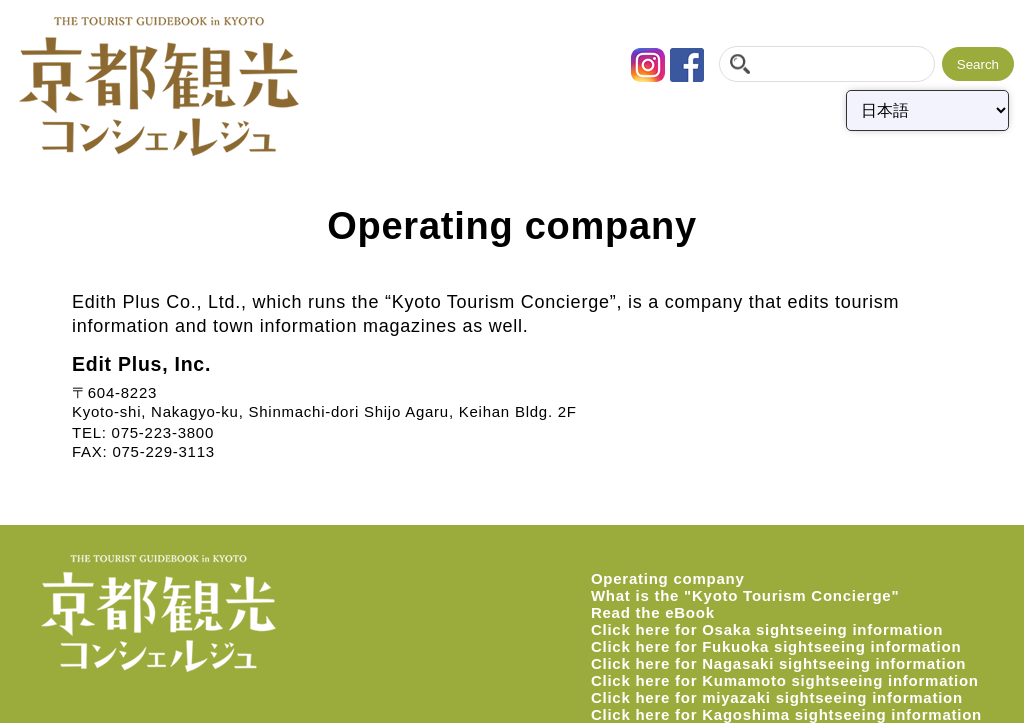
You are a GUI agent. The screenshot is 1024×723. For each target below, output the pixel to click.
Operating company (668, 578)
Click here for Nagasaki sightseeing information (778, 663)
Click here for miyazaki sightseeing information (777, 697)
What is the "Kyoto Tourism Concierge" (745, 595)
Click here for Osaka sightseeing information (767, 629)
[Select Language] (927, 110)
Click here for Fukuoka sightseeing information (776, 646)
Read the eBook (653, 612)
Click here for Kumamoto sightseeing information (785, 680)
